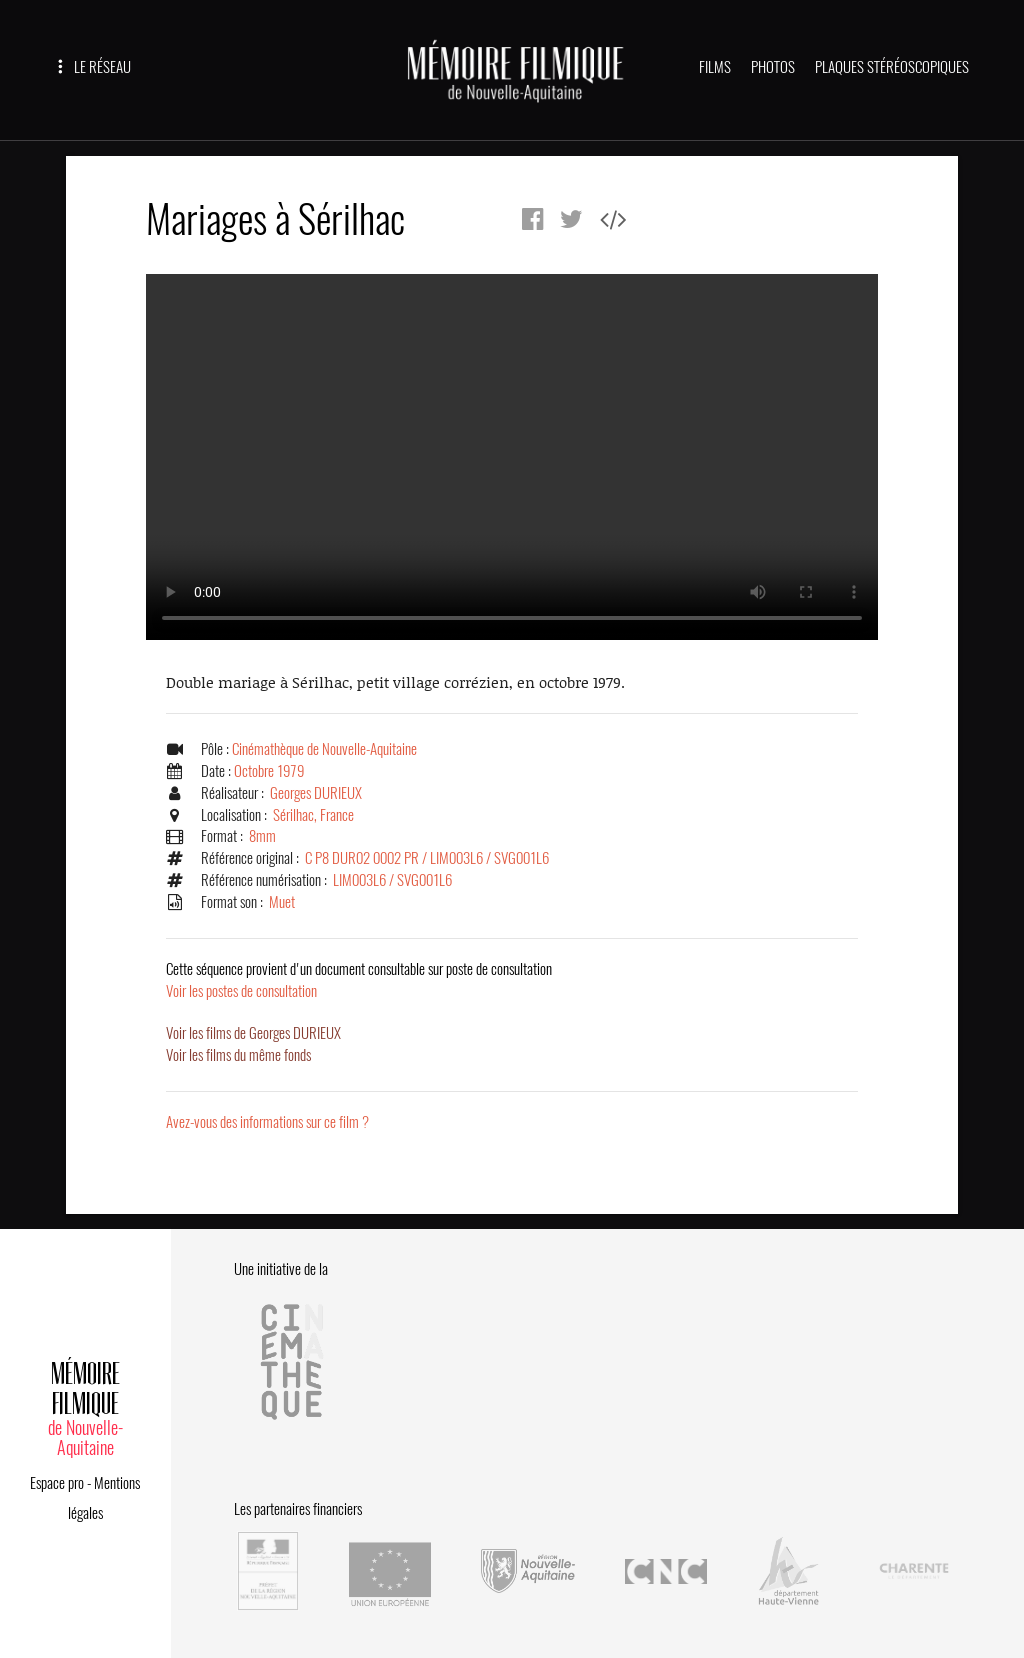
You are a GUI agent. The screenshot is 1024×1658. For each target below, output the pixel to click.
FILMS (715, 67)
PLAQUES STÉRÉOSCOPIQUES (892, 67)
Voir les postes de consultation (359, 980)
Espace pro (57, 1483)
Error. (512, 457)
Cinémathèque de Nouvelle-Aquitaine (324, 749)
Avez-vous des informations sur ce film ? (267, 1122)
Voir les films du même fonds (238, 1055)
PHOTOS (773, 67)
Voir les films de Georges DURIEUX (253, 1033)
